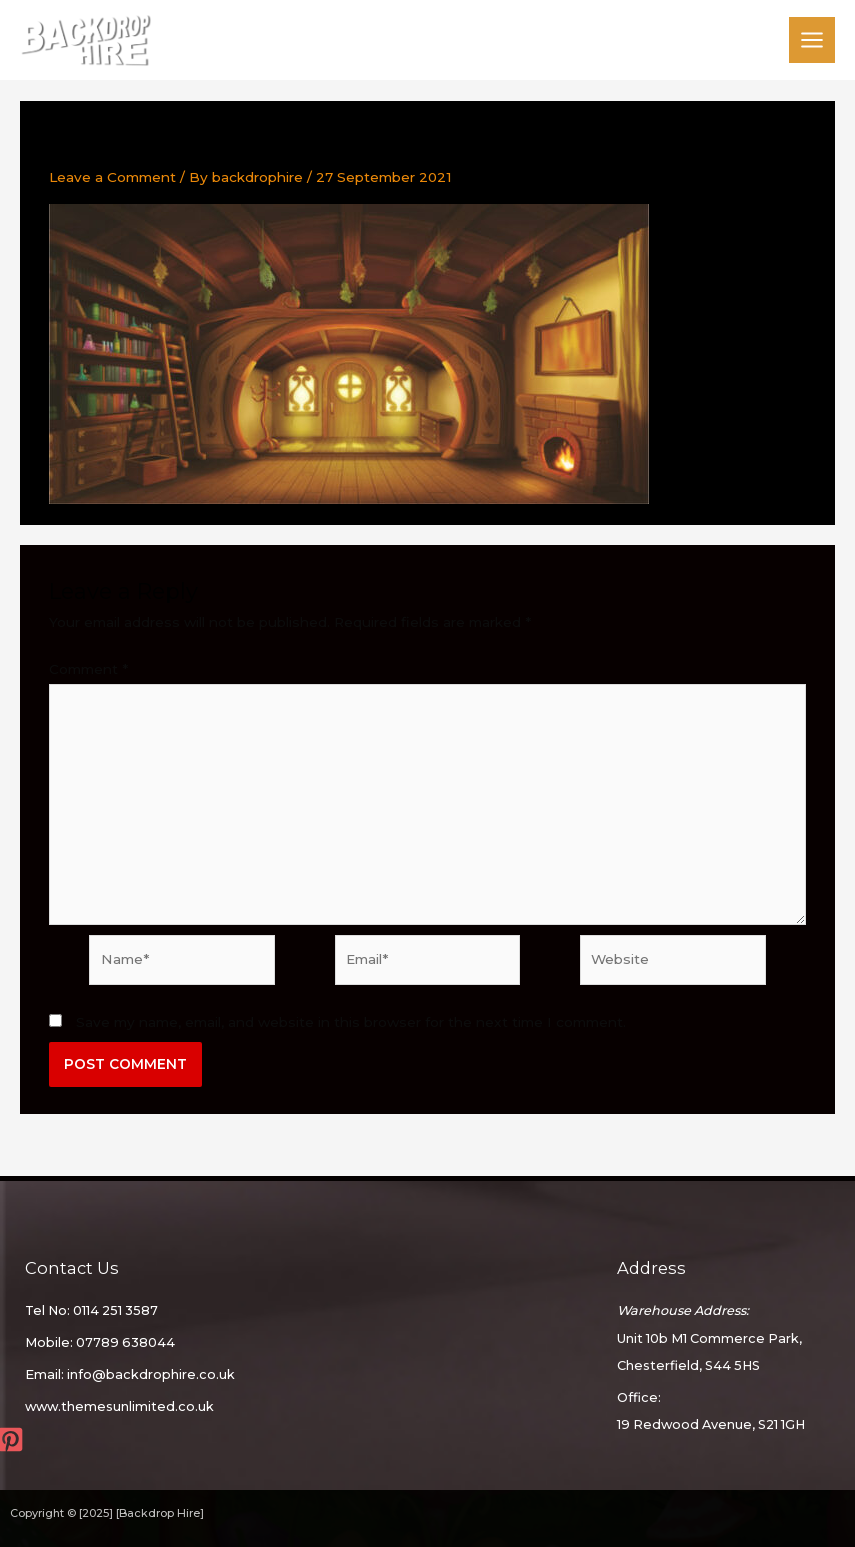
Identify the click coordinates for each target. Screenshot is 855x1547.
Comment (88, 670)
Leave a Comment (112, 178)
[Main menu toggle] (812, 40)
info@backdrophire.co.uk (151, 1375)
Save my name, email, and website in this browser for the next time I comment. (351, 1023)
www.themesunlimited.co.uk (119, 1407)
